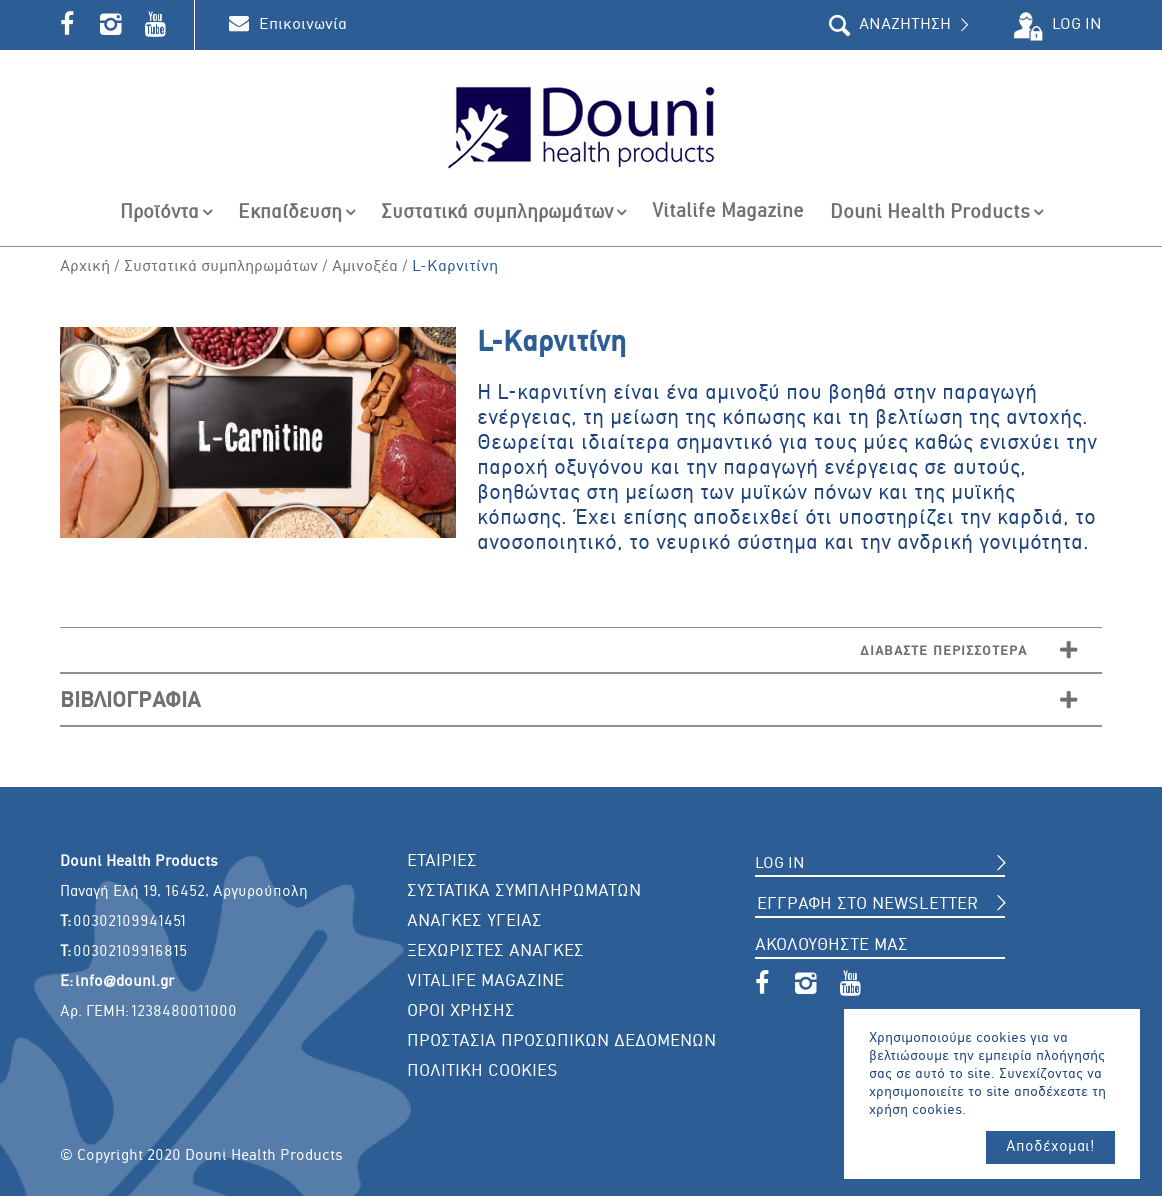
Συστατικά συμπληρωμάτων (221, 267)
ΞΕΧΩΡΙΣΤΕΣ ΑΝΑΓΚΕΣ (495, 951)
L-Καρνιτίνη (455, 267)
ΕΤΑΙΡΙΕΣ (442, 861)
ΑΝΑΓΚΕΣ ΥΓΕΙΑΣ (474, 921)
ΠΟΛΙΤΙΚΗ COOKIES (482, 1071)
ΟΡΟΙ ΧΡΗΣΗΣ (461, 1011)
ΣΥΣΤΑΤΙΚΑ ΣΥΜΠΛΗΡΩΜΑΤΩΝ (524, 891)
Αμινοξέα (365, 267)
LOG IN (1077, 25)
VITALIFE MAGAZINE (485, 981)
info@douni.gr (124, 982)
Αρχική (85, 267)
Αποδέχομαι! (1050, 1147)
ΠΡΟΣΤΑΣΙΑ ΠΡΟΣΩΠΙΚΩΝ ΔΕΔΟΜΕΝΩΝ (561, 1041)
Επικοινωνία (303, 25)
